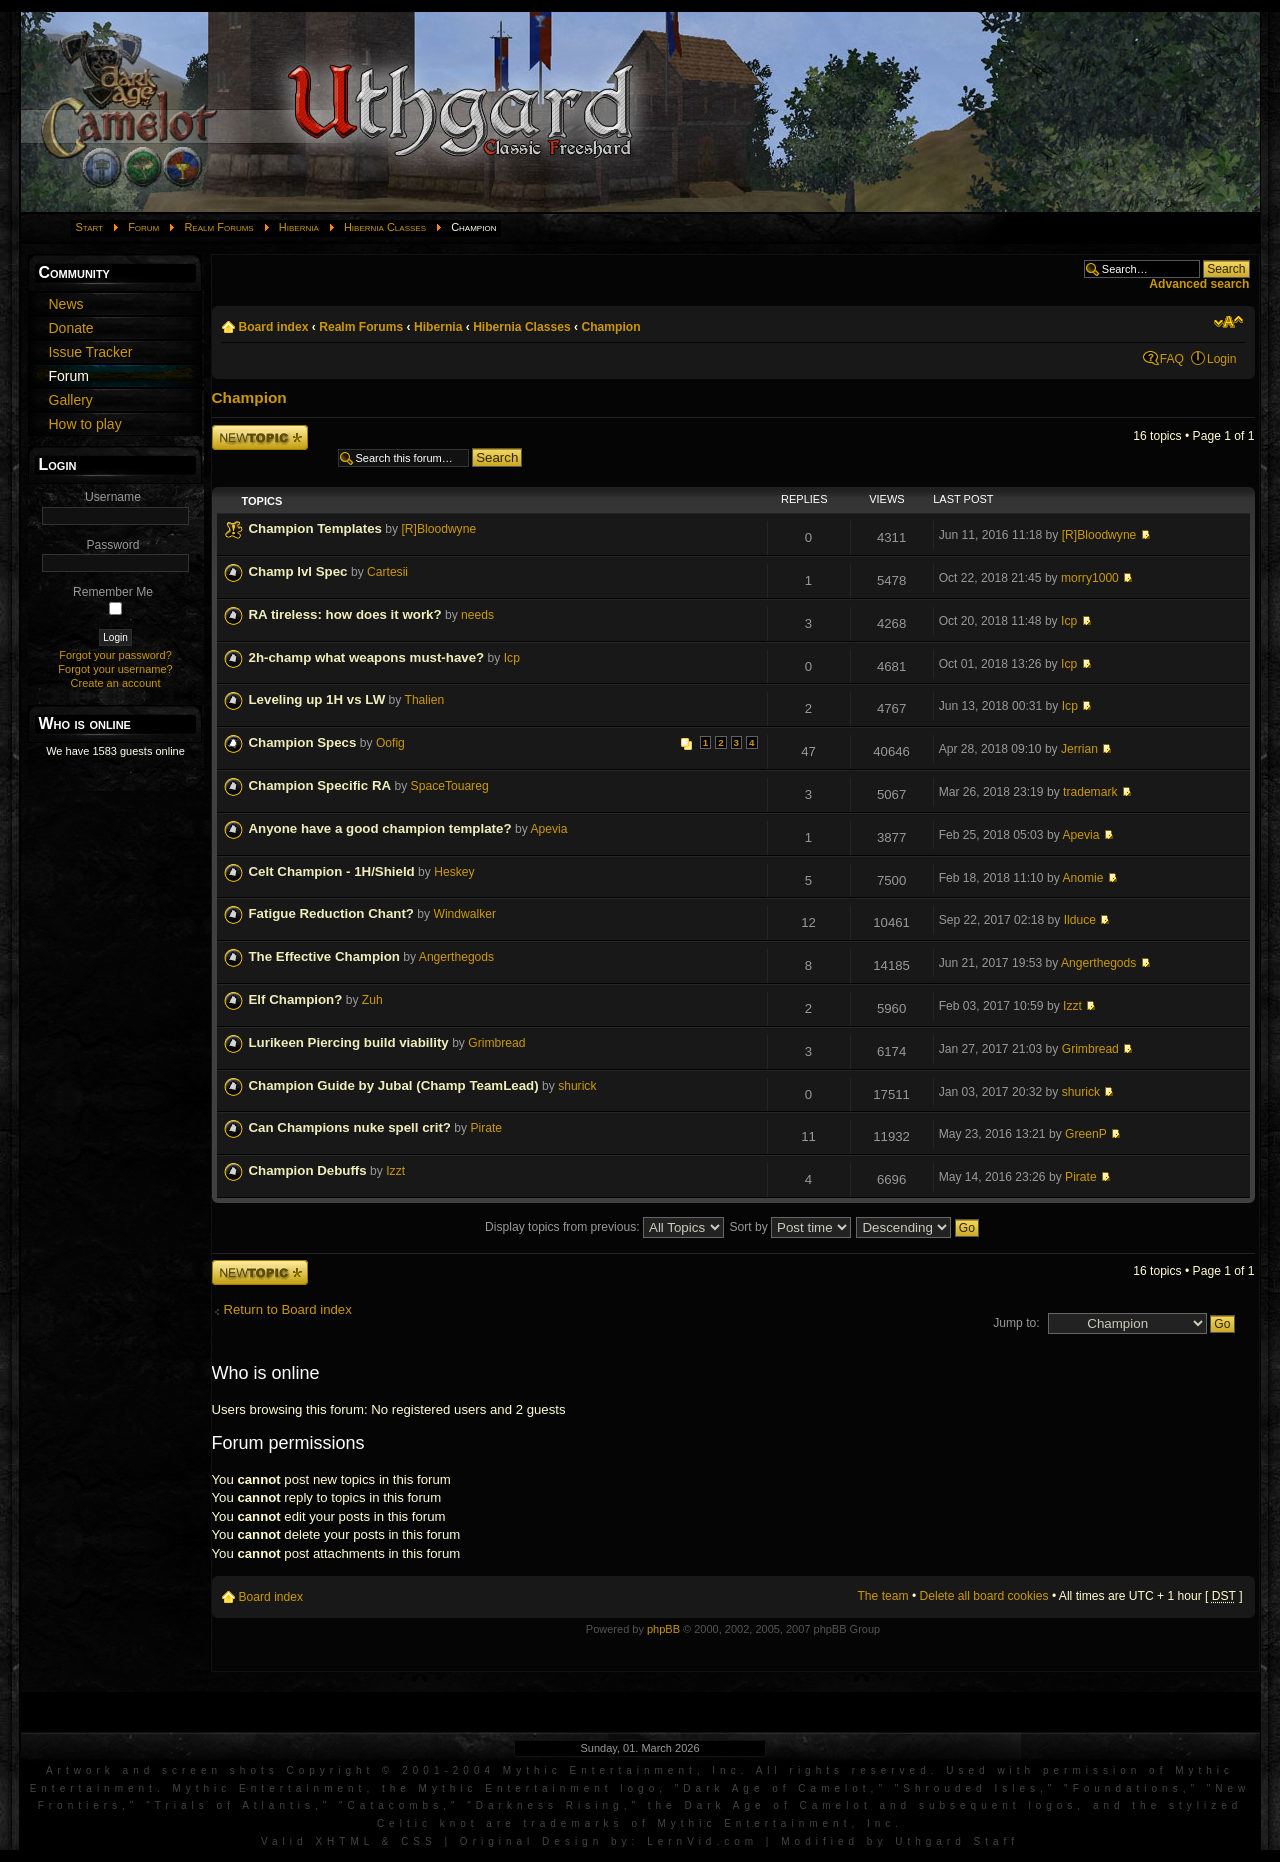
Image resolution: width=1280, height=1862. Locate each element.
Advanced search (1199, 284)
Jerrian (1079, 749)
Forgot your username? (115, 669)
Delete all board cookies (984, 1596)
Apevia (548, 829)
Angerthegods (456, 957)
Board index (274, 327)
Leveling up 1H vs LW (317, 699)
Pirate (486, 1128)
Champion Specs (303, 742)
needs (477, 615)
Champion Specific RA (320, 785)
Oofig (390, 743)
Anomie (1082, 878)
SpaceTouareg (450, 786)
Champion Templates (315, 528)
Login (1222, 359)
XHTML (344, 1841)
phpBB (663, 1629)
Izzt (1072, 1006)
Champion (610, 327)
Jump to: (1016, 1323)
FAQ (1172, 359)
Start (90, 227)
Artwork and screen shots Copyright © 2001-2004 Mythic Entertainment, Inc (393, 1770)
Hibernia (299, 227)
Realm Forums (218, 227)
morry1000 (1090, 578)
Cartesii (387, 572)
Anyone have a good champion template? (380, 828)
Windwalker (464, 914)
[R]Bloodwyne (439, 529)
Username (113, 497)
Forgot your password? (115, 655)
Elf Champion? (296, 999)
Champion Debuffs (308, 1170)
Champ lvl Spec (298, 571)
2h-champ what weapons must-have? (367, 657)
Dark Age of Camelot (776, 1788)
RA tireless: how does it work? (345, 614)
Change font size (1228, 322)
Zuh (372, 1000)
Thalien (425, 700)
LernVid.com (702, 1841)
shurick (577, 1086)
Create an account (116, 683)
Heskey (454, 872)
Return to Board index (288, 1309)
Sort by (790, 1227)
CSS (419, 1841)
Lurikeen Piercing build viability (349, 1042)
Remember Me (113, 592)
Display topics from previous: (604, 1227)
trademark (1090, 792)
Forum (143, 227)
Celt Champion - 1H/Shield (332, 871)
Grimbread (496, 1043)
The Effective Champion (324, 956)
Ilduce (1080, 920)
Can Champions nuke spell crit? (350, 1127)
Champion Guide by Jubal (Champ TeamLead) (394, 1085)
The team (882, 1596)
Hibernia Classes (385, 227)
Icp (1069, 621)
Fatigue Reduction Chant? (331, 913)
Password (112, 545)
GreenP (1085, 1134)
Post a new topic (260, 437)
